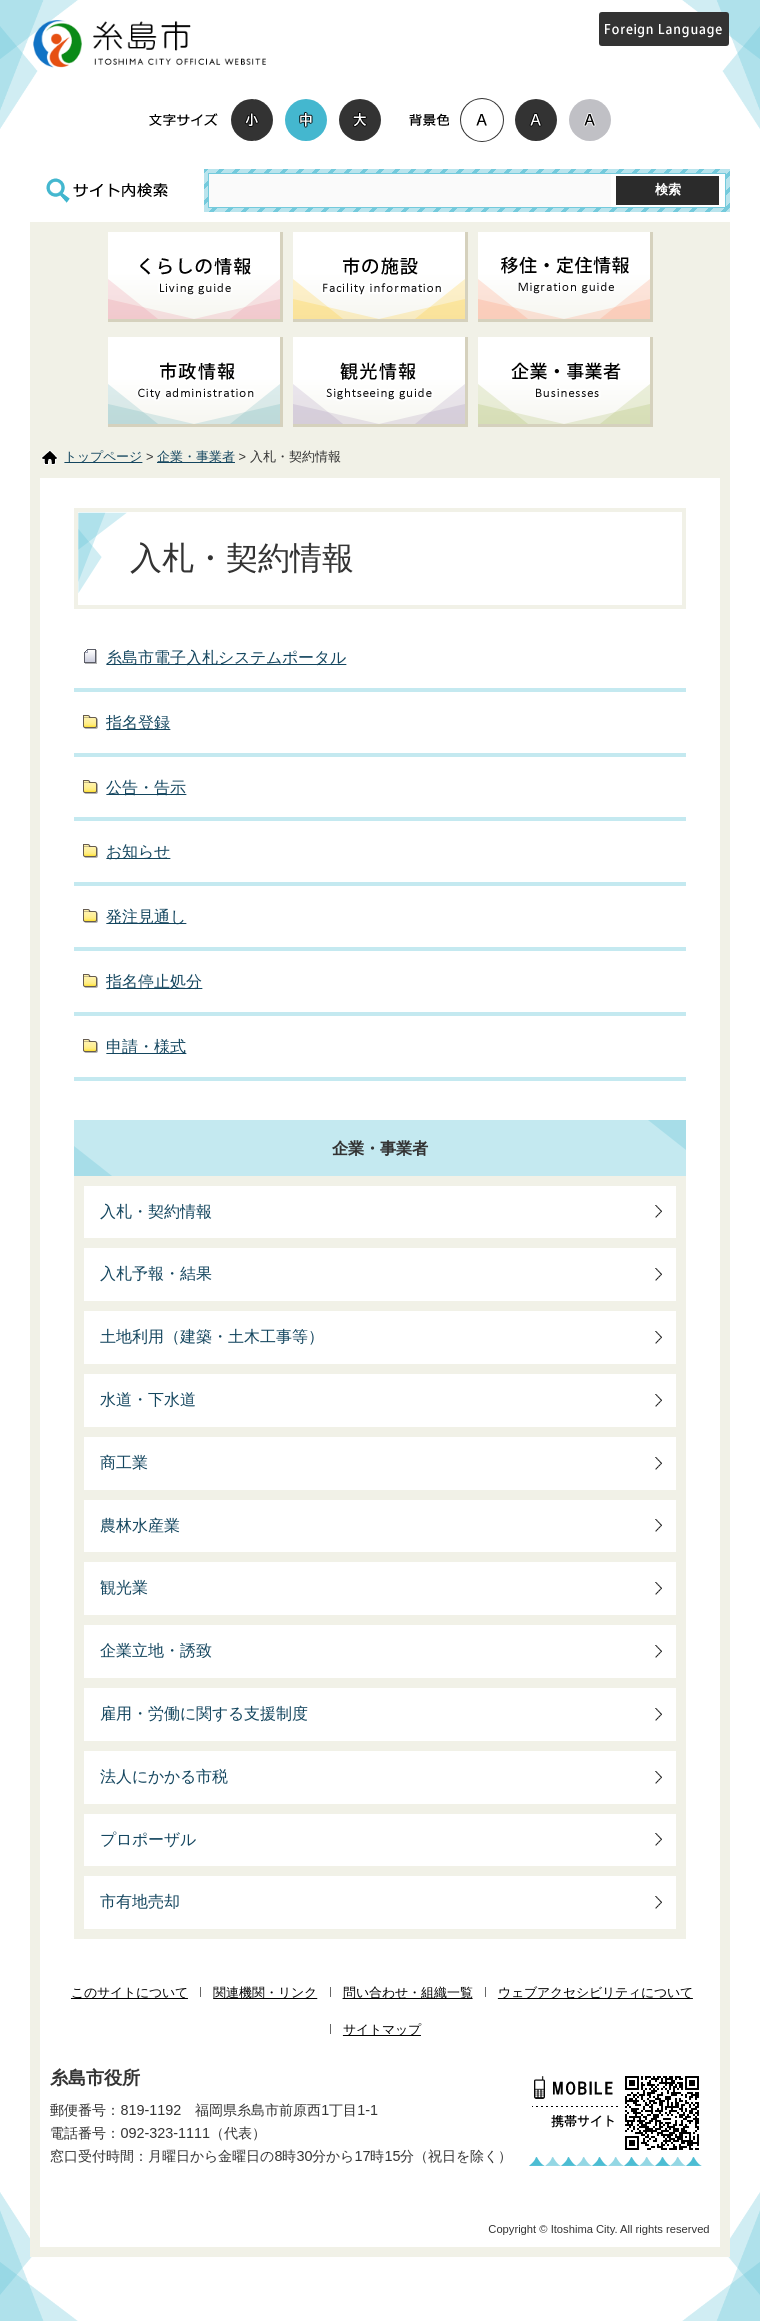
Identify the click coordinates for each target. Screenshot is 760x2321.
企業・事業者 (196, 456)
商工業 (124, 1462)
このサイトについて (129, 1992)
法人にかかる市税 (164, 1776)
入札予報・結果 (156, 1273)
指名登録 (138, 722)
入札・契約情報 (156, 1211)
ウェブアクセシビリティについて (595, 1992)
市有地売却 (140, 1901)
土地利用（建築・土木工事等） (212, 1336)
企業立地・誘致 (156, 1650)
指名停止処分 (154, 981)
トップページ (103, 456)
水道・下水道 (148, 1399)
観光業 (124, 1587)
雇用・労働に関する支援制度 (204, 1713)
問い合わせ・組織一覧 (408, 1992)
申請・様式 (146, 1046)
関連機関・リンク (265, 1992)
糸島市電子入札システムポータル (226, 657)
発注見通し (146, 916)
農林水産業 (140, 1525)
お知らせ (138, 851)
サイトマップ (382, 2029)
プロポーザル (148, 1839)
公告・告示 (146, 787)
